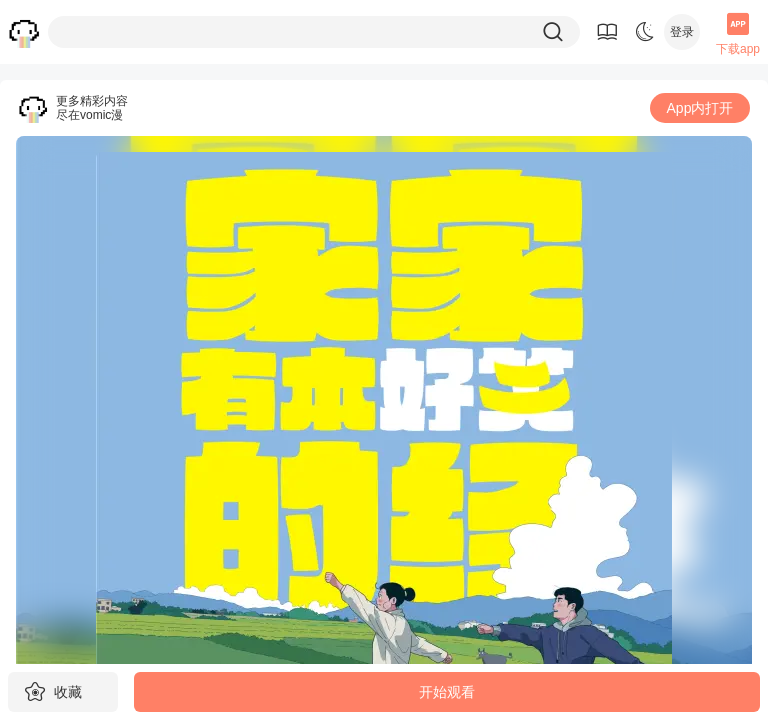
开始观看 (447, 692)
